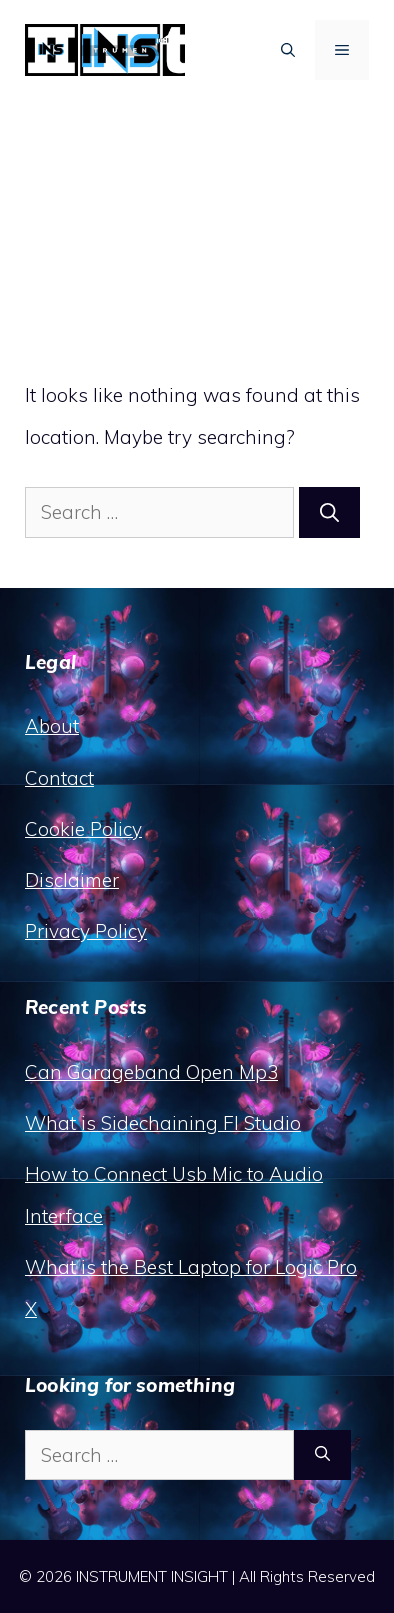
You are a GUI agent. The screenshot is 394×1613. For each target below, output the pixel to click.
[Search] (329, 512)
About (52, 726)
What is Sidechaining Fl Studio (163, 1123)
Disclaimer (72, 880)
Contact (59, 778)
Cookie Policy (83, 829)
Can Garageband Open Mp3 (151, 1072)
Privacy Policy (86, 931)
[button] (288, 50)
